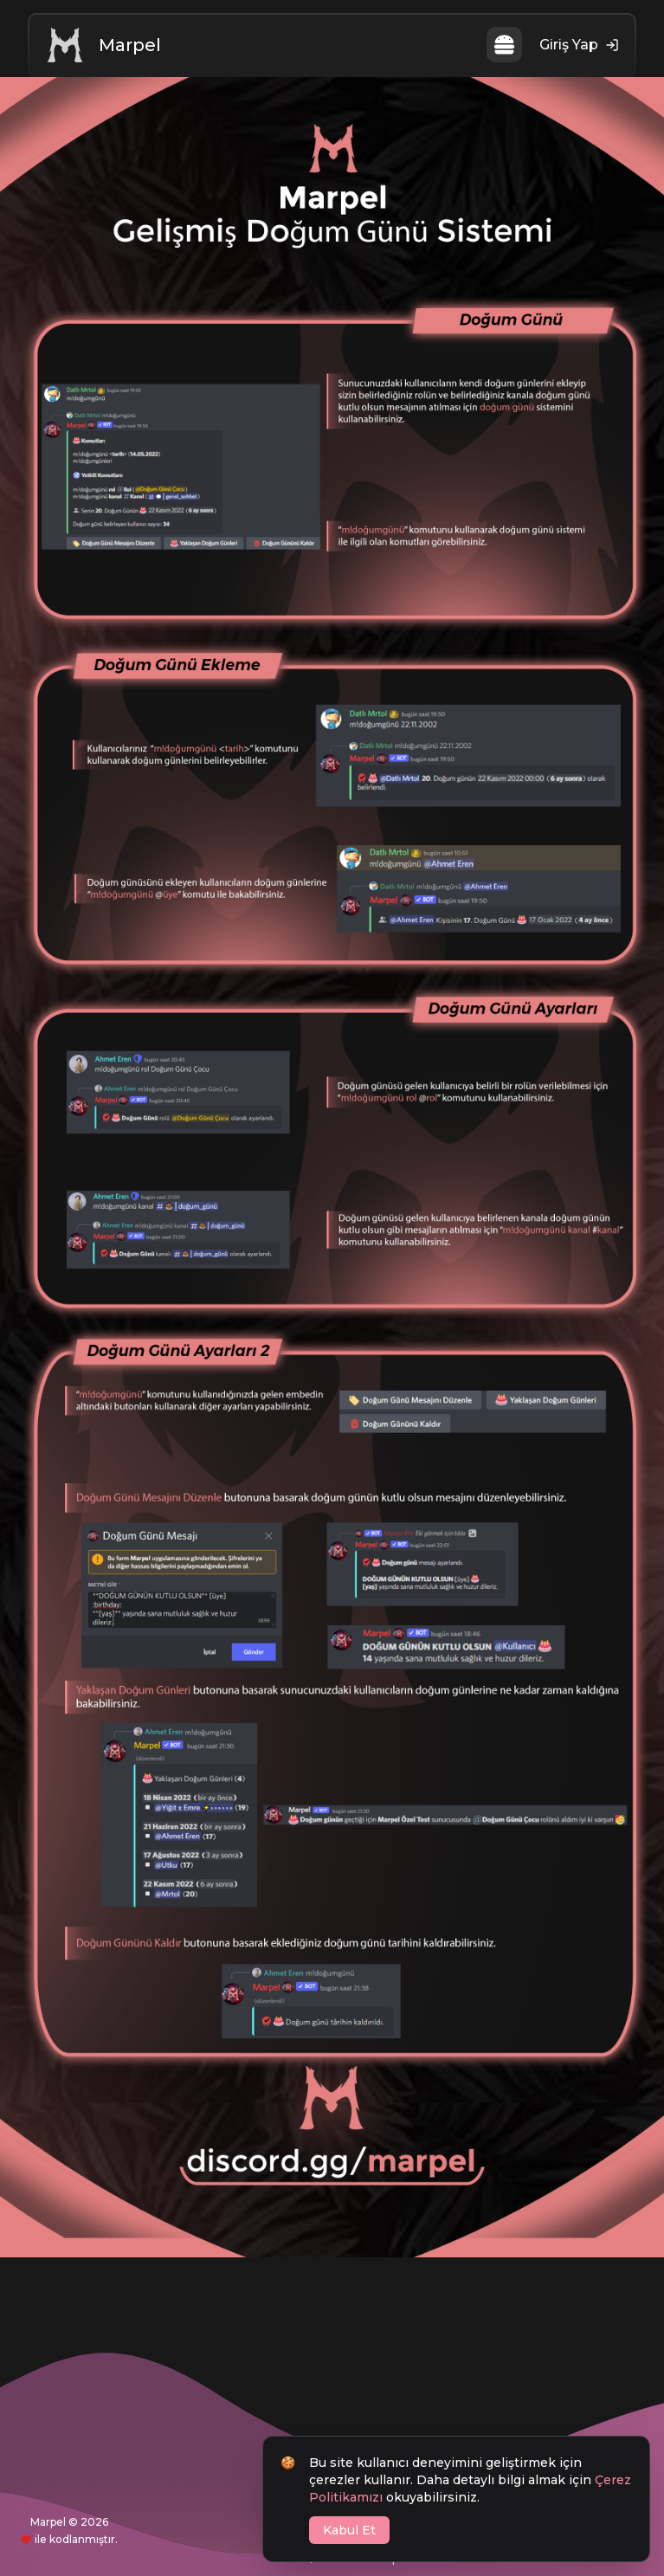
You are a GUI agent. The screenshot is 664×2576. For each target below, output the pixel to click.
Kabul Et (349, 2530)
